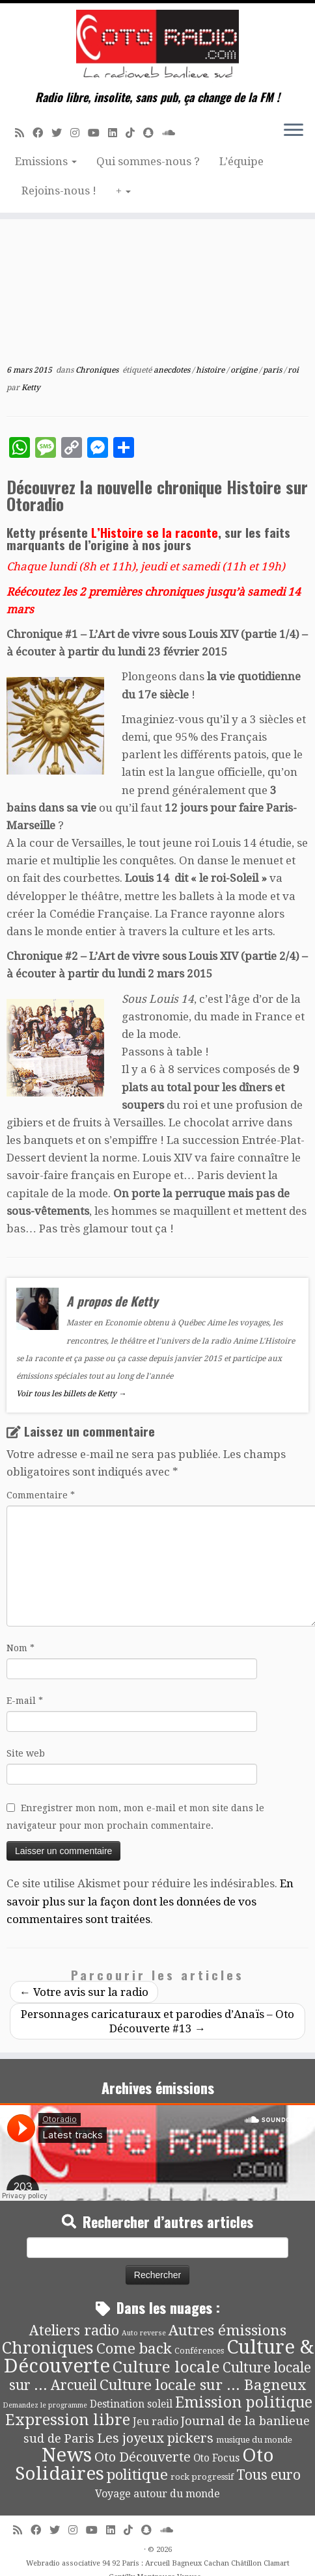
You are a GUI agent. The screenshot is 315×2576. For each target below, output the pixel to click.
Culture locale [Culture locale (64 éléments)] (166, 2366)
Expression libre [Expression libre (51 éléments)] (67, 2420)
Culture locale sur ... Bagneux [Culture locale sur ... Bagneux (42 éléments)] (203, 2384)
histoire (211, 370)
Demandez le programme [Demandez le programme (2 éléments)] (45, 2405)
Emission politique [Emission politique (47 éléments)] (243, 2402)
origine (244, 370)
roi (293, 370)
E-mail (25, 1700)
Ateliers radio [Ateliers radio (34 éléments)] (74, 2330)
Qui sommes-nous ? (148, 161)
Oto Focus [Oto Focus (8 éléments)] (216, 2458)
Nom (20, 1648)
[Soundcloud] (173, 133)
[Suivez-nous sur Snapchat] (152, 133)
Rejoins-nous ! (58, 190)
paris (273, 370)
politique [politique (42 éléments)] (137, 2474)
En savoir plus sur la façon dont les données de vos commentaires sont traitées (150, 1901)
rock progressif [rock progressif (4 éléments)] (202, 2477)
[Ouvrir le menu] (293, 130)
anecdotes (173, 370)
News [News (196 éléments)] (67, 2455)
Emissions (46, 161)
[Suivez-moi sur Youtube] (98, 133)
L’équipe (241, 161)
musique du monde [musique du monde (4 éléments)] (254, 2440)
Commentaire (41, 1495)
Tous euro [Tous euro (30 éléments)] (268, 2475)
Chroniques (97, 370)
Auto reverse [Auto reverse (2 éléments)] (144, 2333)
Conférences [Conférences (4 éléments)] (199, 2351)
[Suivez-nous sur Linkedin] (117, 133)
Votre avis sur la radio (84, 1991)
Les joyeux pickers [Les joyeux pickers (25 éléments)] (155, 2438)
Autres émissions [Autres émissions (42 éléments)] (227, 2330)
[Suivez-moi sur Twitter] (60, 133)
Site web (26, 1753)
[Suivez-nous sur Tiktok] (134, 133)
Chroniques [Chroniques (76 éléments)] (48, 2348)
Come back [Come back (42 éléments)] (134, 2348)
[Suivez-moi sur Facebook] (42, 133)
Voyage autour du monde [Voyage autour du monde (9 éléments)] (157, 2494)
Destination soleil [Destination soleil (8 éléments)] (131, 2404)
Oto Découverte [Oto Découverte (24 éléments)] (142, 2457)
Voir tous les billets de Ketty (71, 1393)
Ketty (30, 387)
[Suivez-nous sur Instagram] (79, 133)
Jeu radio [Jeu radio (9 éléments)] (155, 2421)
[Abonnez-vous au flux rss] (24, 133)
